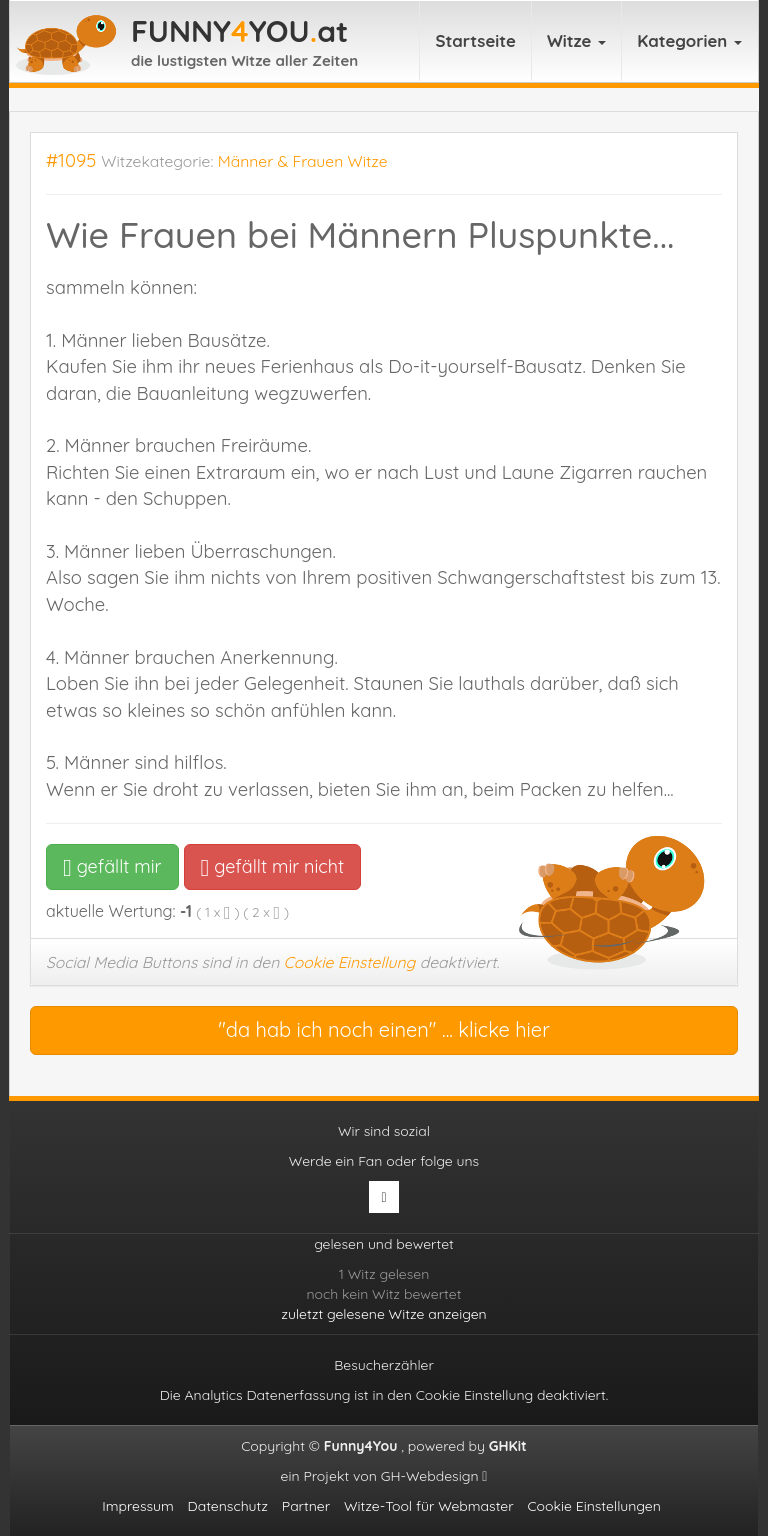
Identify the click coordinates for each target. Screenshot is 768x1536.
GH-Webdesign (434, 1476)
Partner (306, 1506)
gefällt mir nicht (272, 866)
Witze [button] (576, 40)
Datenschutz (228, 1506)
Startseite (475, 40)
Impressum (138, 1506)
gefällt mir (112, 866)
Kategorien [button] (689, 40)
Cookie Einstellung (350, 962)
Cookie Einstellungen (593, 1506)
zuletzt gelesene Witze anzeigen (383, 1314)
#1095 (71, 160)
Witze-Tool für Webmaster (429, 1506)
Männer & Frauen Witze (303, 161)
